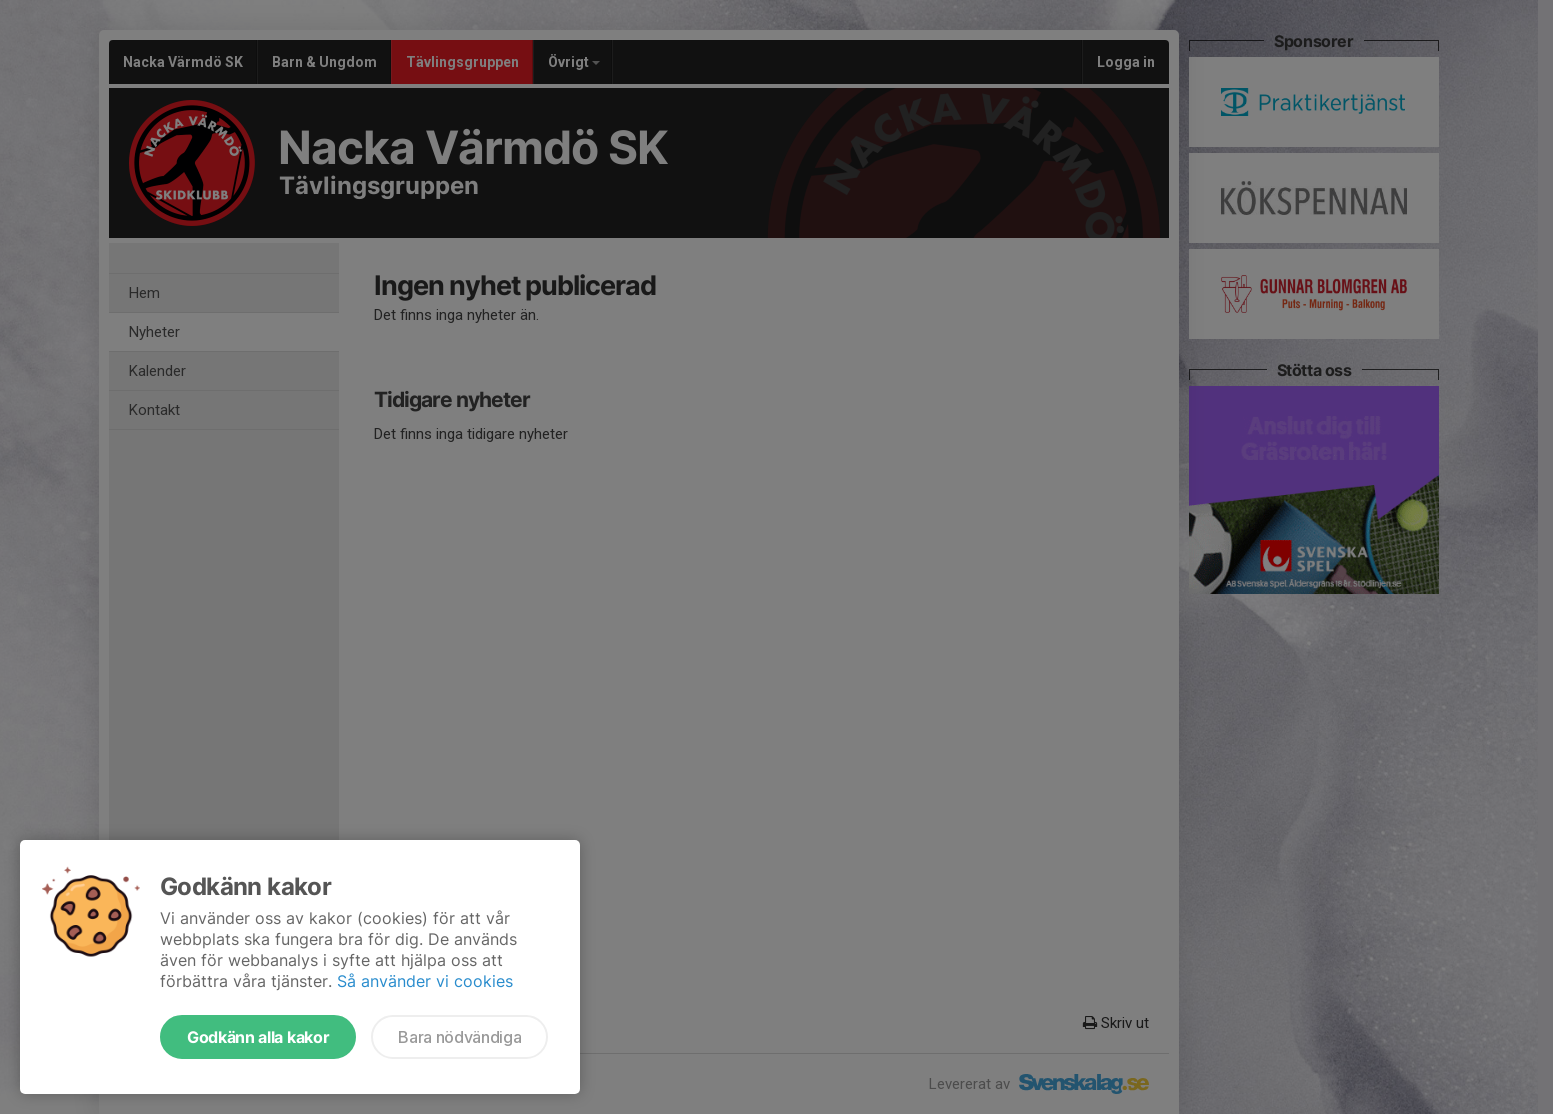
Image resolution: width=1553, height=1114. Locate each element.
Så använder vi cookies (425, 981)
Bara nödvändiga (459, 1037)
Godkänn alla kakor (258, 1037)
